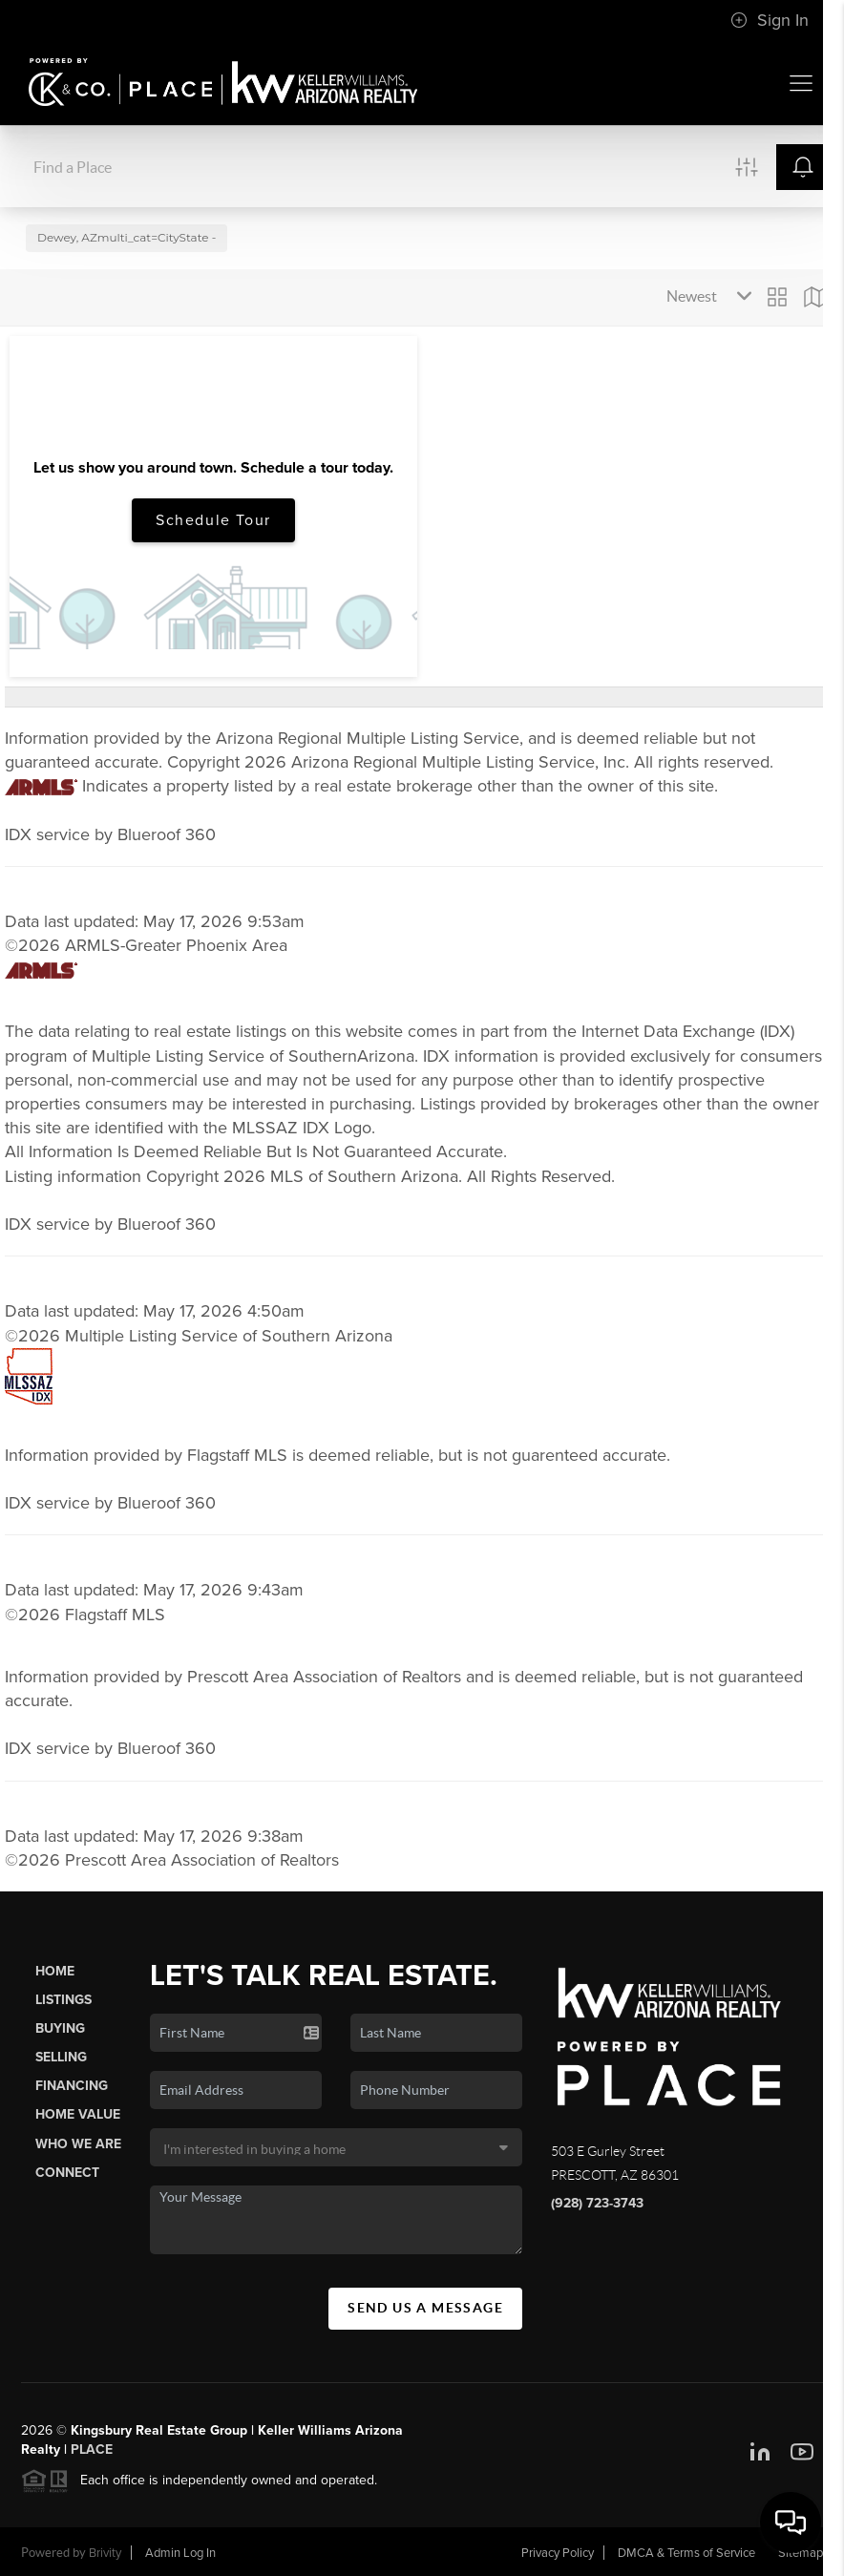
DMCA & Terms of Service (686, 2553)
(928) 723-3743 (597, 2203)
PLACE (92, 2449)
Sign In (769, 20)
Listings (63, 2000)
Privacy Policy (557, 2553)
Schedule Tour (213, 520)
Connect (67, 2172)
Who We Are (78, 2144)
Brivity (105, 2553)
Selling (61, 2057)
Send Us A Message (425, 2307)
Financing (71, 2086)
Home (54, 1971)
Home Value (77, 2114)
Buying (60, 2028)
